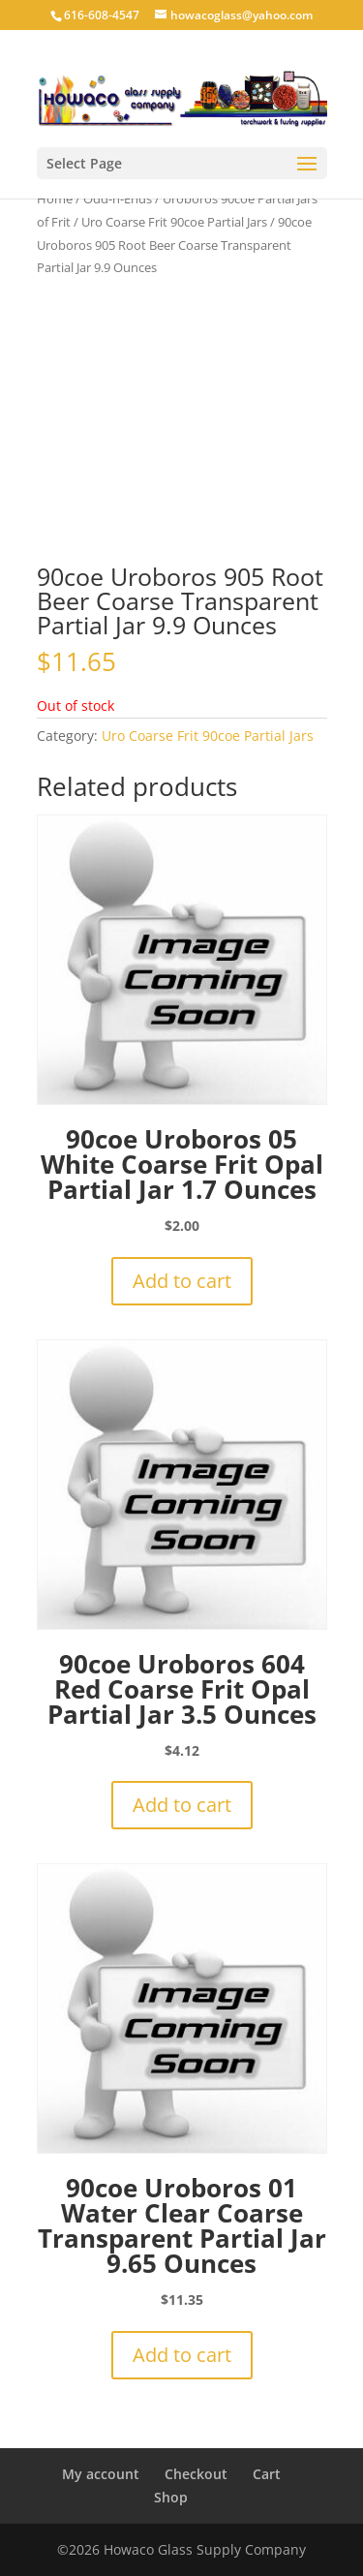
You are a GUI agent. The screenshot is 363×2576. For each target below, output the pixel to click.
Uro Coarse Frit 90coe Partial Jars (174, 221)
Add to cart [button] (182, 1281)
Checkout (196, 2474)
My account (100, 2474)
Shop (171, 2497)
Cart (267, 2474)
